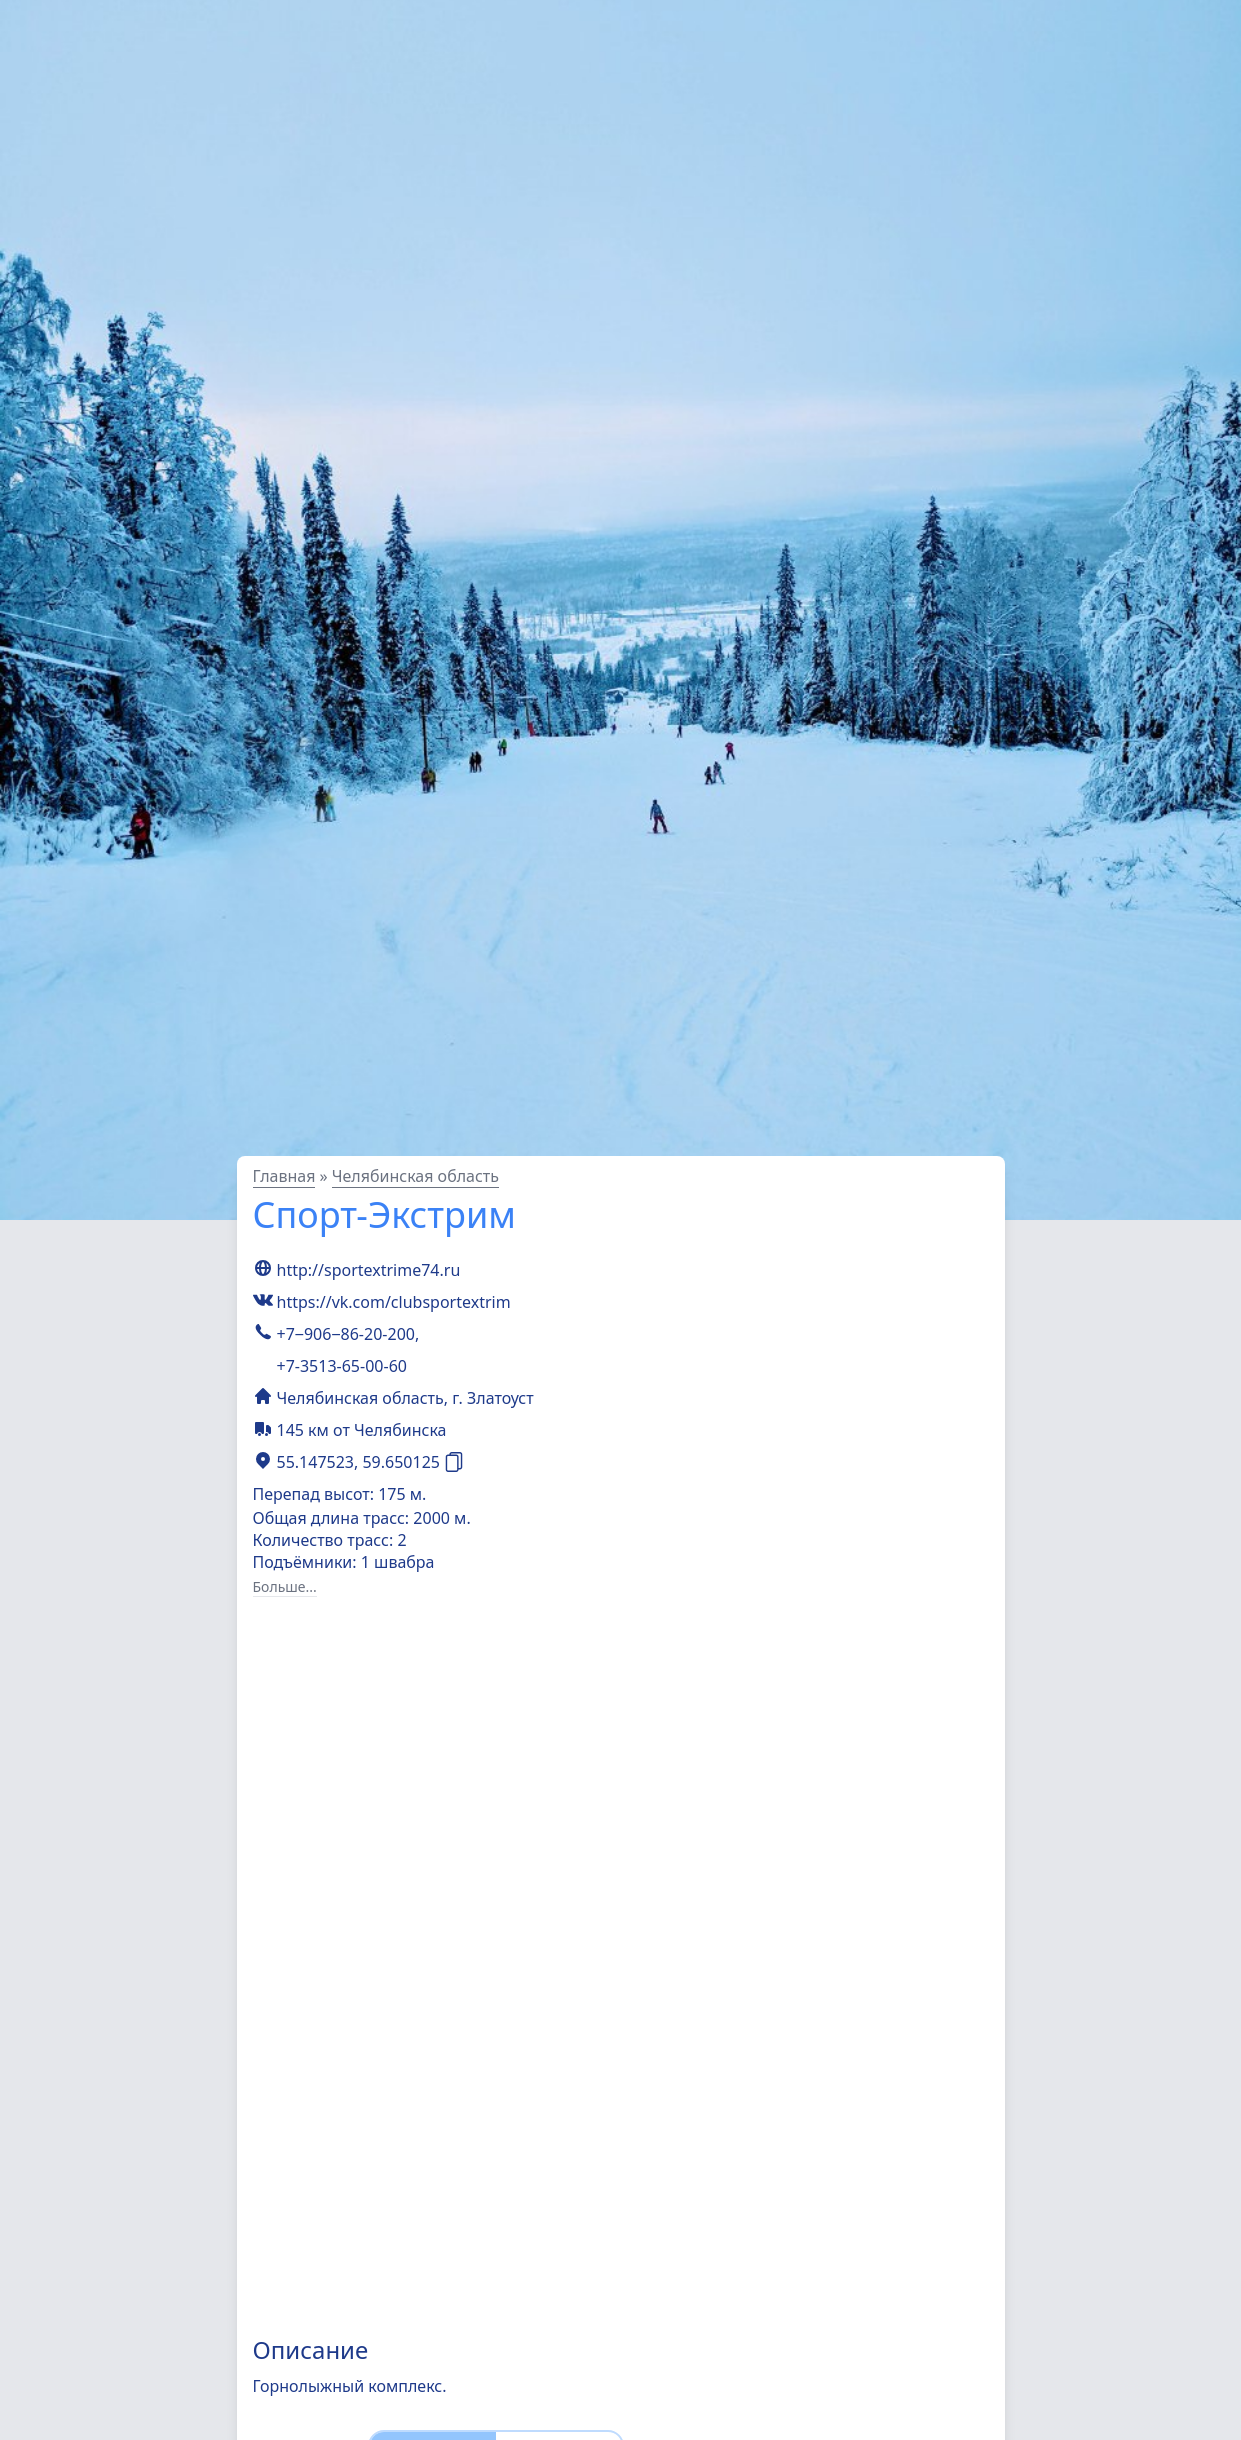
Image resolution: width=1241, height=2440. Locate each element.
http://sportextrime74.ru (369, 1270)
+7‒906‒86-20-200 (346, 1334)
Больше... (285, 1586)
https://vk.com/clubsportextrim (394, 1302)
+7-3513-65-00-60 (342, 1366)
